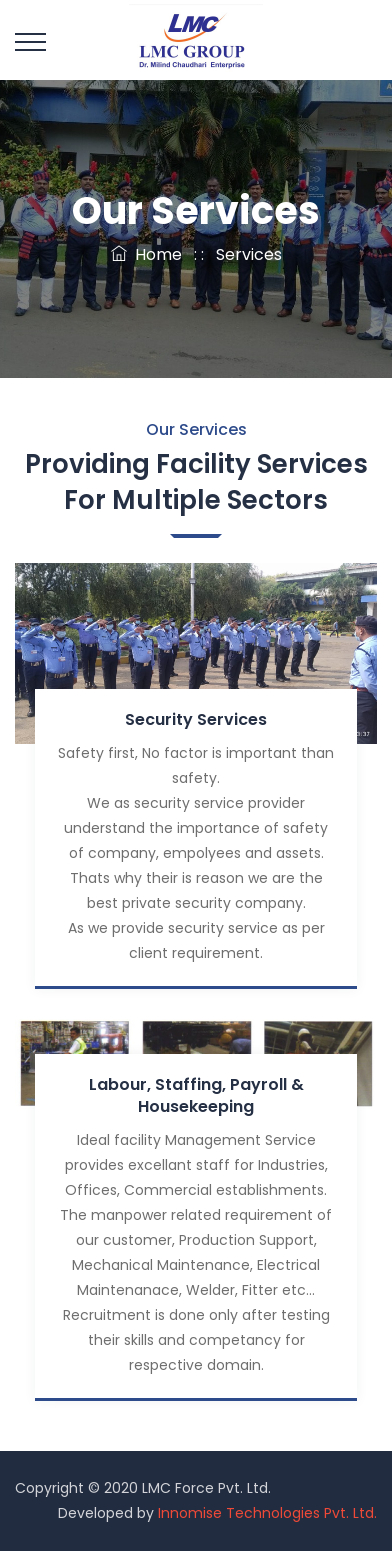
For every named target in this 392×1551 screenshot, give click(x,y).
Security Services (196, 719)
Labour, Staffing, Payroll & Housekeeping (196, 1095)
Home (146, 254)
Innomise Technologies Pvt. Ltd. (267, 1513)
